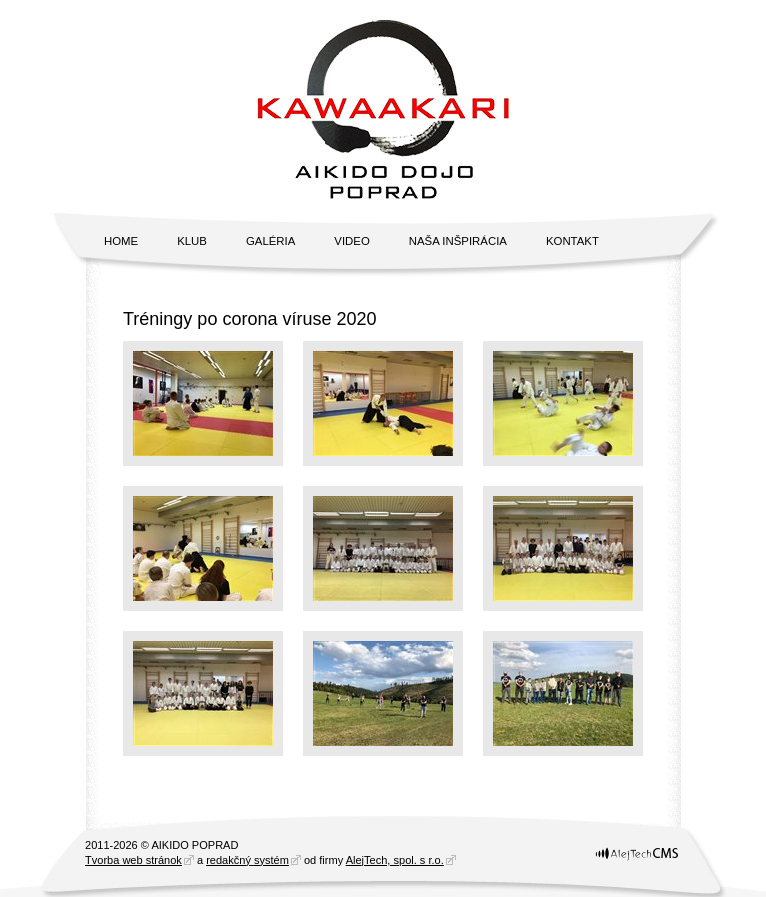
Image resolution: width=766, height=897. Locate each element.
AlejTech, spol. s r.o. (395, 860)
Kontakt (572, 241)
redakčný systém (247, 860)
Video (351, 241)
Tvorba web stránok (133, 860)
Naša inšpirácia (458, 241)
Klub (192, 241)
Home (121, 241)
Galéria (270, 241)
